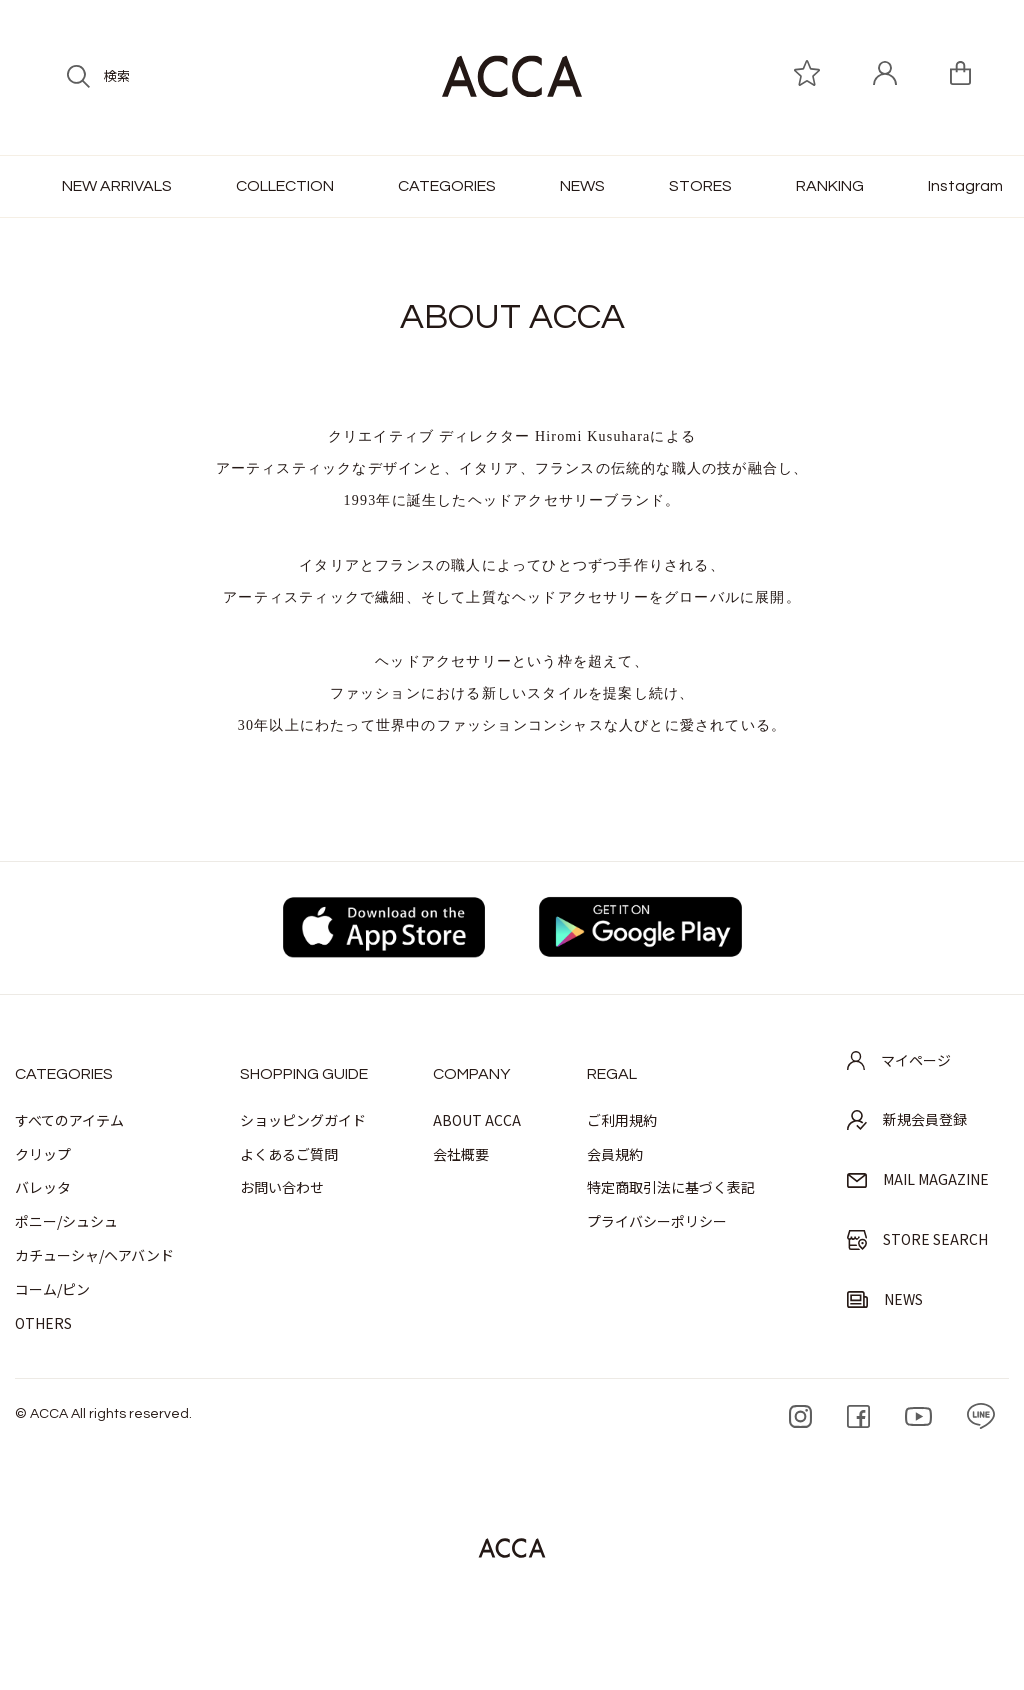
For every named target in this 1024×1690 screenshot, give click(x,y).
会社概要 (461, 1154)
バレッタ (43, 1187)
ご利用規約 (622, 1120)
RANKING (830, 186)
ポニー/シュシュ (66, 1221)
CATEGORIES (447, 186)
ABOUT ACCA (477, 1120)
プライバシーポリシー (657, 1221)
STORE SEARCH (917, 1239)
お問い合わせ (282, 1187)
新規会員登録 (907, 1119)
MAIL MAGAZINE (918, 1179)
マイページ (899, 1060)
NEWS (582, 186)
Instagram (965, 186)
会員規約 (615, 1154)
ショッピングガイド (303, 1120)
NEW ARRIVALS (117, 186)
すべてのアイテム (69, 1120)
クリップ (43, 1154)
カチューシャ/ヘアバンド (94, 1255)
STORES (700, 186)
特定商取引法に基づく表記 (671, 1187)
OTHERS (43, 1323)
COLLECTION (285, 186)
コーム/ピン (52, 1289)
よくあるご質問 (289, 1154)
